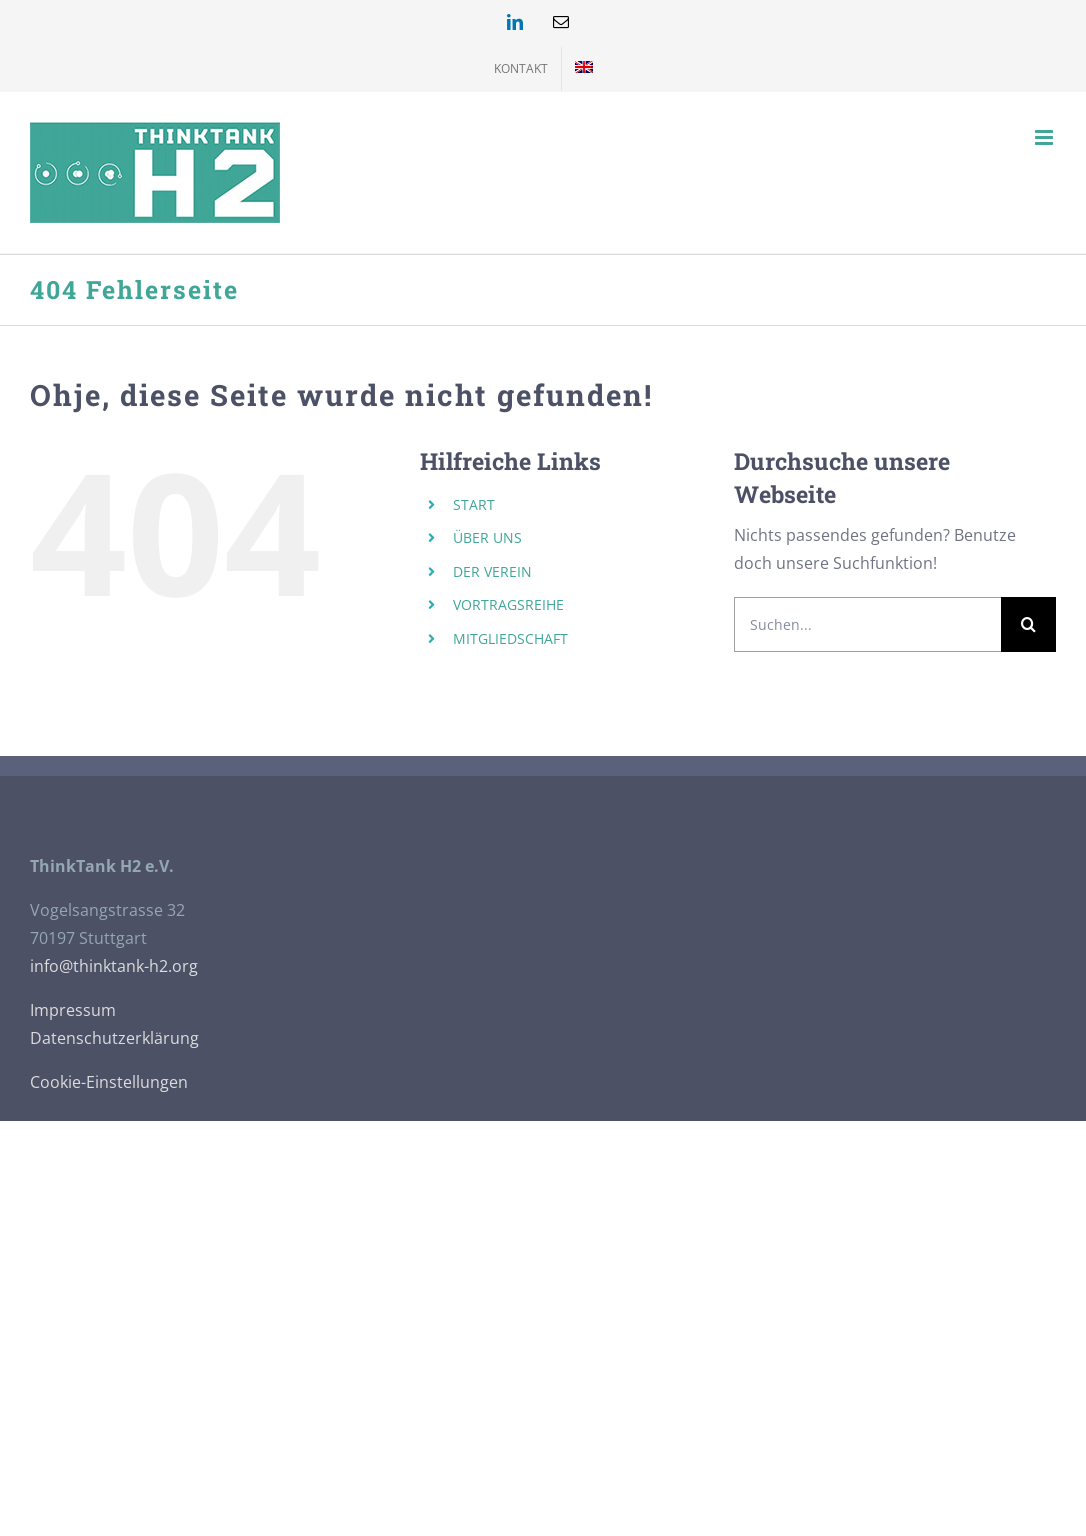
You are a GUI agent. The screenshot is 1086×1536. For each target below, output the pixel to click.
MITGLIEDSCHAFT (510, 638)
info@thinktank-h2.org (114, 966)
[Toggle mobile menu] (1045, 137)
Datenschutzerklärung (114, 1038)
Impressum (73, 1010)
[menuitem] (584, 69)
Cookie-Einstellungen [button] (109, 1082)
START (474, 504)
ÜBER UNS (487, 537)
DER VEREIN (492, 571)
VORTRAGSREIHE (508, 604)
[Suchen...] (867, 624)
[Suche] (1028, 624)
